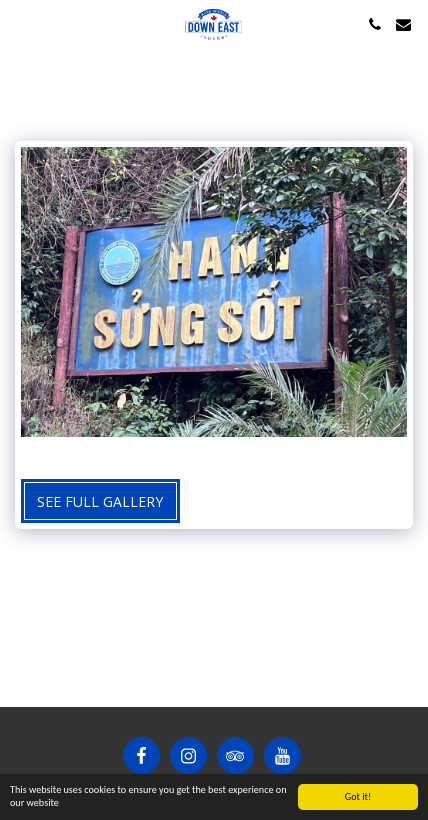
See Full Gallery (100, 501)
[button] (22, 23)
